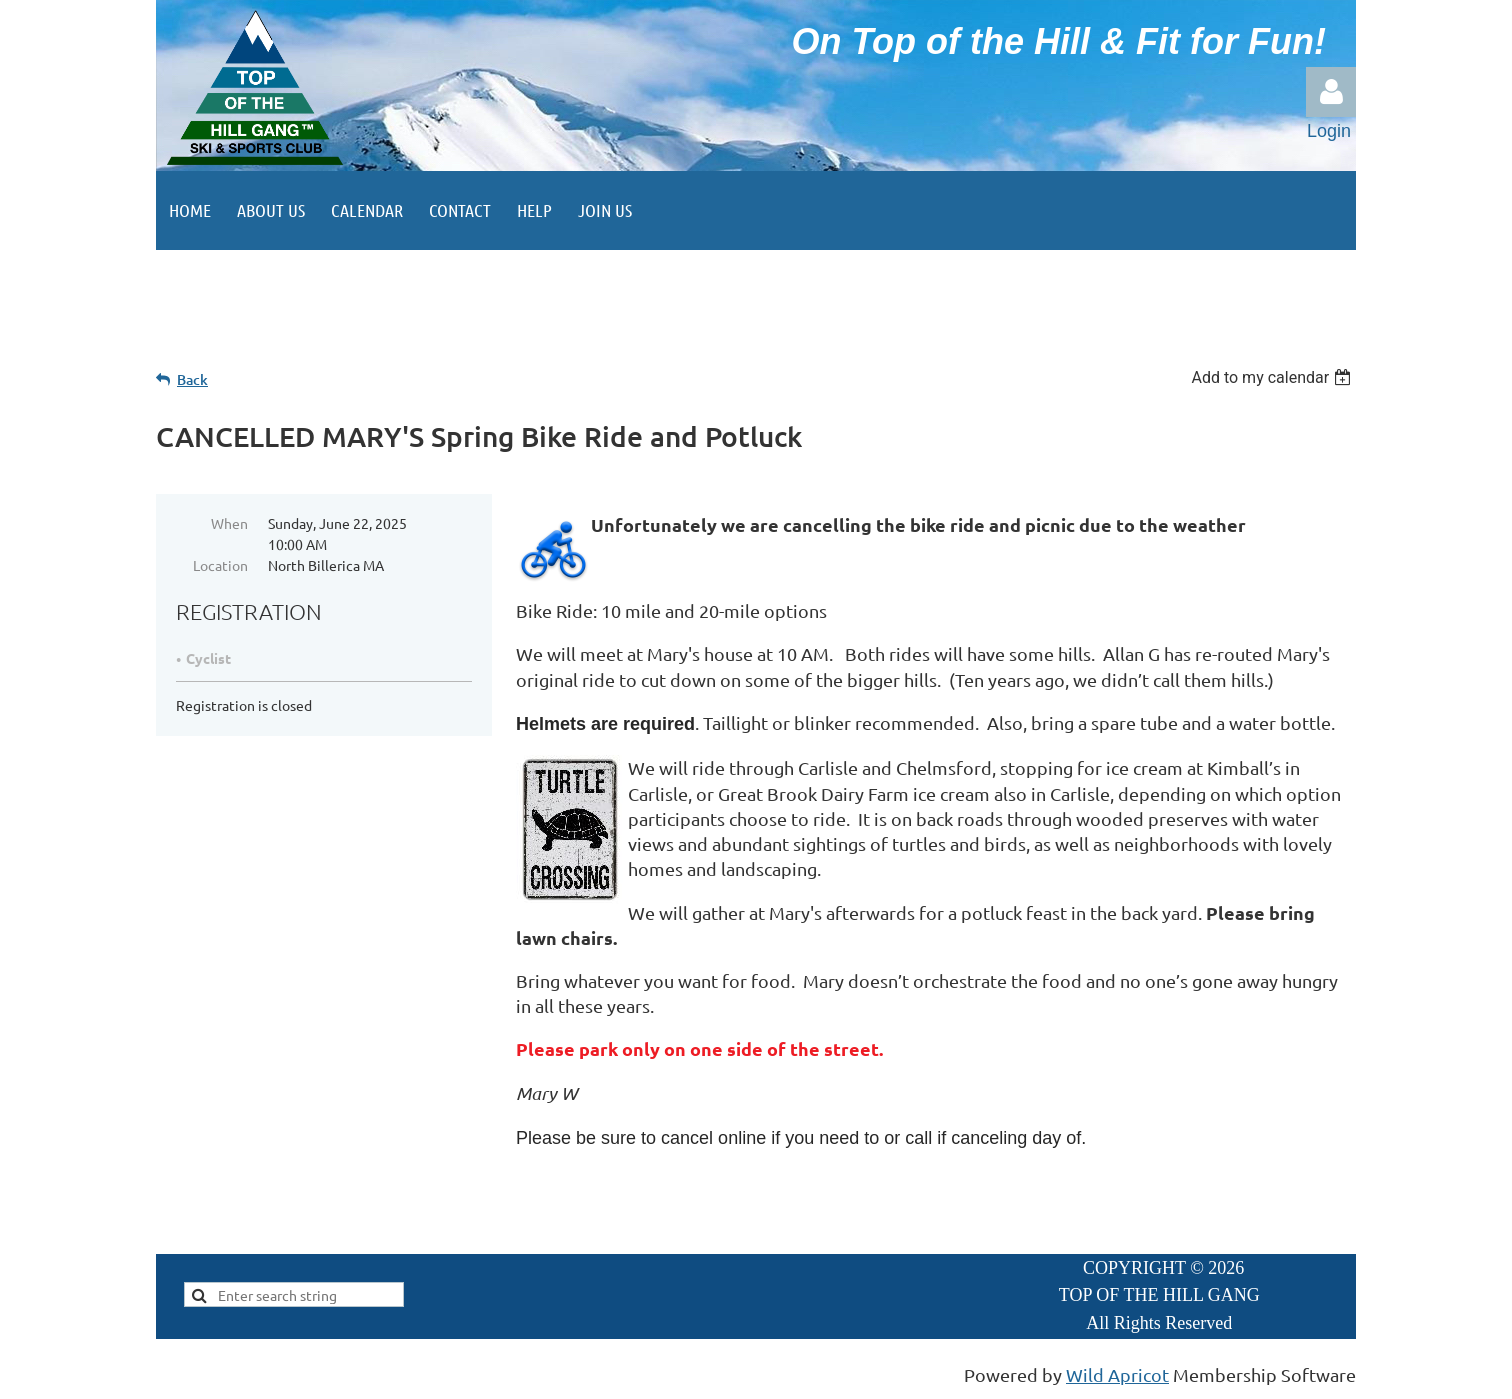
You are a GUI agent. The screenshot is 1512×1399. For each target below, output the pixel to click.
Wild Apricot (1117, 1374)
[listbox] (1273, 377)
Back (192, 379)
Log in (1331, 92)
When (229, 523)
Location (220, 565)
